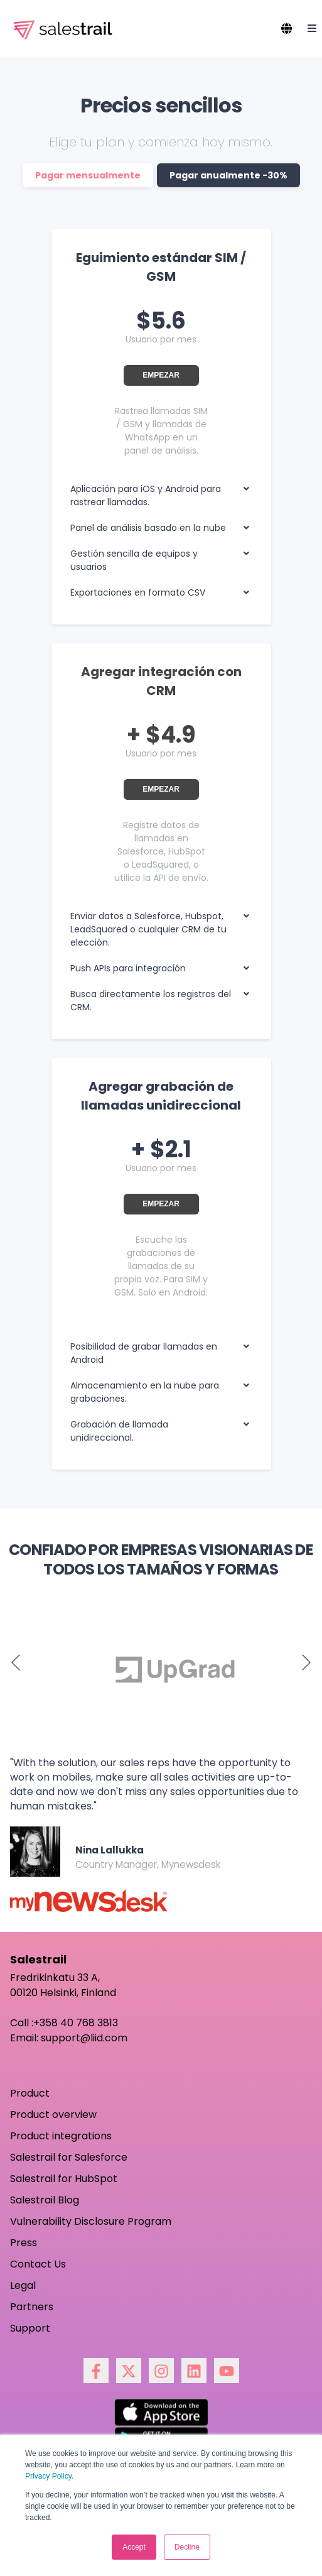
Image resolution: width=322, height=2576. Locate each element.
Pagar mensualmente (88, 175)
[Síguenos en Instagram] (161, 2370)
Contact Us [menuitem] (38, 2264)
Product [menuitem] (30, 2093)
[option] (161, 1668)
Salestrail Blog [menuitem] (44, 2200)
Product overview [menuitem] (53, 2114)
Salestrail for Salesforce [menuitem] (68, 2157)
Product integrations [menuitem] (61, 2136)
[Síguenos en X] (128, 2370)
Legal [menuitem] (23, 2285)
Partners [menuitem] (31, 2307)
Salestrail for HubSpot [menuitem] (63, 2178)
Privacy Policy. (49, 2476)
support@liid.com (84, 2038)
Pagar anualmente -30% (228, 175)
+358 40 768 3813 (75, 2023)
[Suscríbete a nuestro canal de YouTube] (226, 2370)
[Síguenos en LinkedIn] (194, 2370)
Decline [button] (187, 2547)
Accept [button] (134, 2547)
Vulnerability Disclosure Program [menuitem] (90, 2221)
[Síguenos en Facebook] (96, 2370)
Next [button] (306, 1662)
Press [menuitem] (23, 2242)
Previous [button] (15, 1662)
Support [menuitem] (30, 2328)
